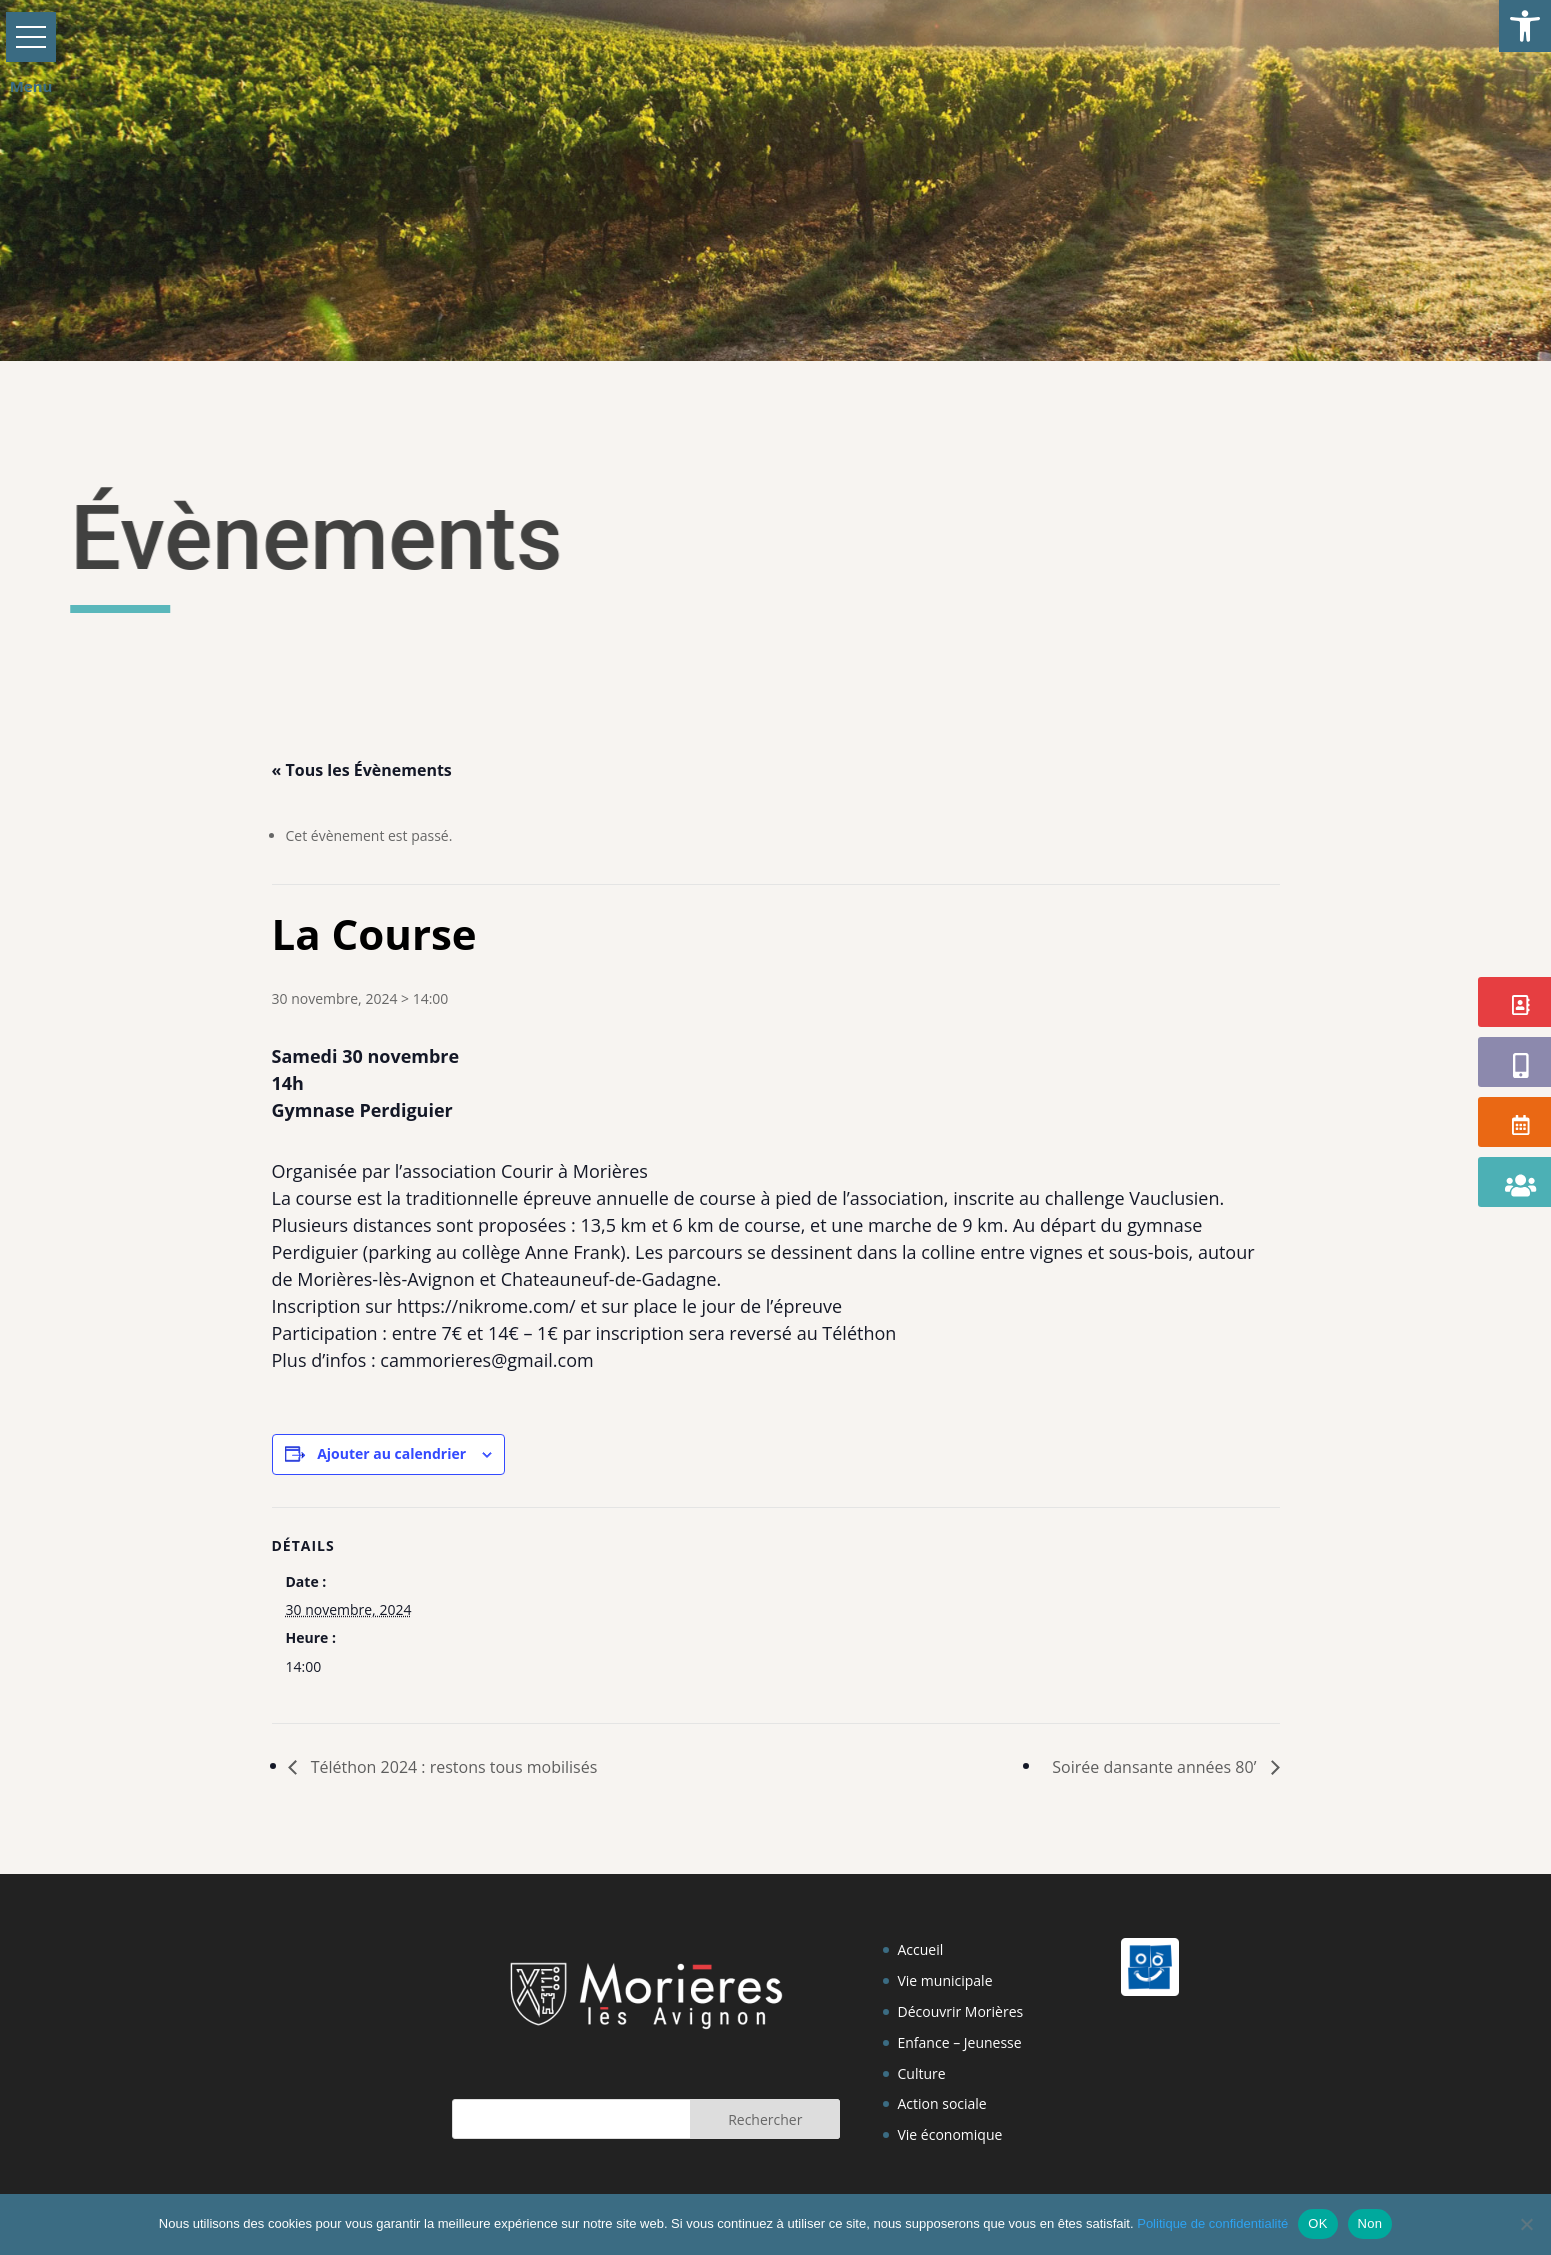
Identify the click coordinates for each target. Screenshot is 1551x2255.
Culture (921, 2073)
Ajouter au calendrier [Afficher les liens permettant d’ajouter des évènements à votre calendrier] (391, 1453)
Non (1370, 2223)
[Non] (1526, 2224)
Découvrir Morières (960, 2011)
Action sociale (941, 2103)
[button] (1525, 26)
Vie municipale (944, 1980)
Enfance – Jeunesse (959, 2042)
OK (1317, 2223)
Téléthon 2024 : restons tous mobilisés (452, 1767)
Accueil (920, 1949)
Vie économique (949, 2134)
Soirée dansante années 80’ (1156, 1767)
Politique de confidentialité (1212, 2223)
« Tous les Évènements (362, 770)
